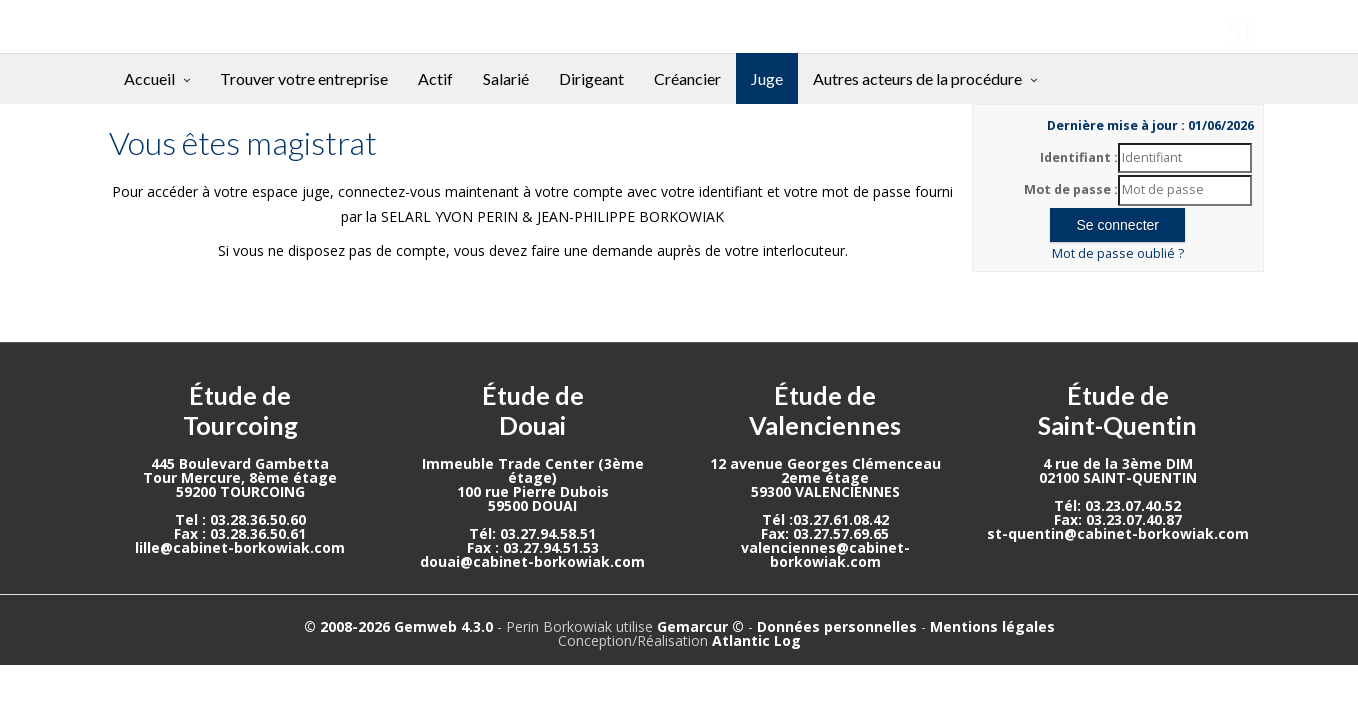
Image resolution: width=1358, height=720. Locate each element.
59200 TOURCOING (240, 491)
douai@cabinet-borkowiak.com (532, 561)
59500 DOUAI (532, 505)
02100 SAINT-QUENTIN (1118, 477)
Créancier (687, 78)
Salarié (506, 78)
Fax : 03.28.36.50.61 (240, 533)
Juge (767, 78)
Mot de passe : (1071, 189)
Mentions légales (992, 626)
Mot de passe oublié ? (1118, 253)
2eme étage (825, 477)
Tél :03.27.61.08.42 (825, 519)
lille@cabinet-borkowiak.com (240, 547)
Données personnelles (837, 626)
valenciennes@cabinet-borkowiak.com (825, 554)
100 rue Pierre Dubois (533, 491)
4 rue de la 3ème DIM (1118, 463)
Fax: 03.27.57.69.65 (825, 533)
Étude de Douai (533, 410)
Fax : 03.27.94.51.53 (533, 547)
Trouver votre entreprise (304, 78)
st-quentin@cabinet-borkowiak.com (1118, 533)
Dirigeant (591, 78)
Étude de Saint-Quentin (1117, 410)
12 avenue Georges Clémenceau (825, 463)
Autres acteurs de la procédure (917, 78)
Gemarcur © (700, 626)
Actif (435, 78)
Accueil (149, 78)
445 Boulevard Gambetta (240, 463)
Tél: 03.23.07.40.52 (1117, 505)
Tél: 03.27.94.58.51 (532, 533)
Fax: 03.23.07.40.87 (1118, 519)
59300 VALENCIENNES (825, 491)
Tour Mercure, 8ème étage (240, 477)
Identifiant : (1079, 157)
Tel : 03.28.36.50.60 (240, 519)
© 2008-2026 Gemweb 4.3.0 (398, 626)
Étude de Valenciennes (825, 410)
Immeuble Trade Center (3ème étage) (533, 470)
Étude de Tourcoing (240, 410)
